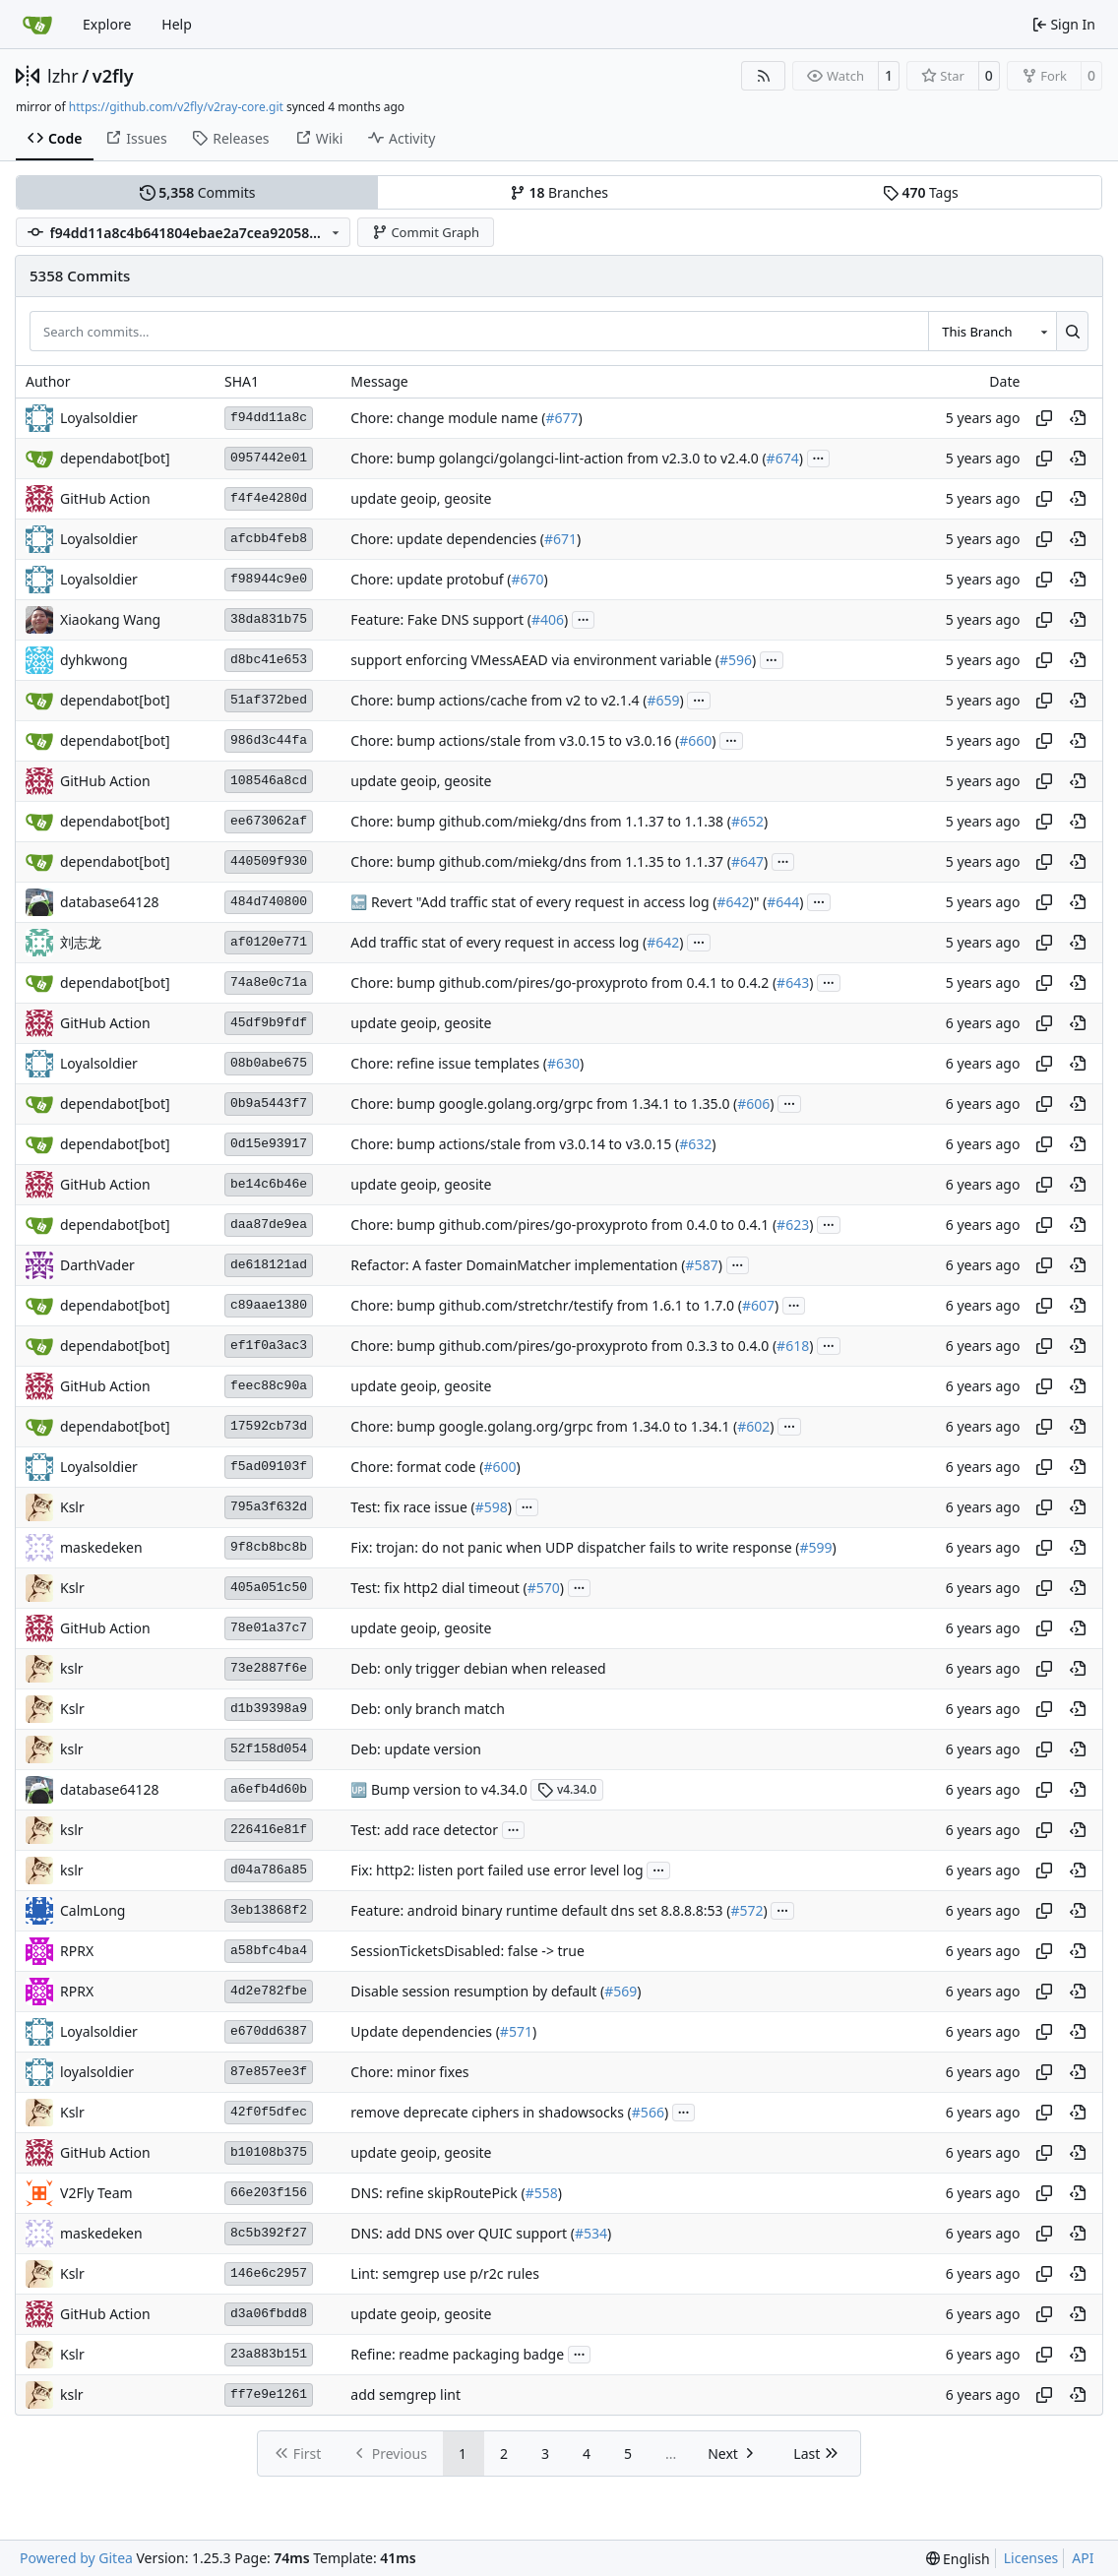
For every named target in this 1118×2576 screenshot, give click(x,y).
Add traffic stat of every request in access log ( (498, 942)
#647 (747, 861)
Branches (559, 192)
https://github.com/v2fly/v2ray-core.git (176, 106)
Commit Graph (425, 232)
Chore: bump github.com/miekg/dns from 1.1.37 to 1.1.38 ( (540, 821)
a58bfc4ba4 (268, 1950)
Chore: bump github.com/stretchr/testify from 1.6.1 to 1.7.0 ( (546, 1305)
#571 (516, 2031)
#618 (792, 1345)
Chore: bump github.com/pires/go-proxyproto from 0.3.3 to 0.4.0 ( (563, 1345)
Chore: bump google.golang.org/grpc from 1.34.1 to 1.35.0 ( (543, 1103)
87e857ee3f (268, 2071)
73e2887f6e (268, 1668)
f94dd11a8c (268, 417)
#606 (753, 1103)
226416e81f (268, 1829)
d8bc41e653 (268, 659)
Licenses (1031, 2557)
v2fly (113, 76)
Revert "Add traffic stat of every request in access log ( (541, 901)
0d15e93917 (268, 1143)
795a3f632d (268, 1507)
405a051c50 (268, 1587)
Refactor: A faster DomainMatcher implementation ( (517, 1265)
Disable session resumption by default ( (477, 1991)
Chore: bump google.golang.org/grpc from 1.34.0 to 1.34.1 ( (543, 1426)
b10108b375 (268, 2152)
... (819, 456)
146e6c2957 (268, 2273)
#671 (560, 538)
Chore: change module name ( (447, 417)
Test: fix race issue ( (412, 1507)
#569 (620, 1991)
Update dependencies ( (425, 2031)
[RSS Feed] (763, 76)
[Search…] (1072, 330)
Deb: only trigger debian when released (477, 1668)
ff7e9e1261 (268, 2394)
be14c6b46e (268, 1184)
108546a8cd (268, 780)
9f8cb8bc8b (268, 1547)
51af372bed (268, 700)
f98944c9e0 (268, 579)
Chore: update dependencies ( (447, 538)
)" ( (759, 901)
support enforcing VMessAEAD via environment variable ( (534, 659)
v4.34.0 (566, 1789)
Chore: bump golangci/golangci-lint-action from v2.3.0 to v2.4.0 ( (558, 458)
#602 (753, 1426)
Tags (921, 192)
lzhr (63, 76)
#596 (735, 659)
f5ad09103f (268, 1466)
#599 (815, 1547)
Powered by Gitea (76, 2557)
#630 (563, 1063)
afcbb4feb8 (268, 538)
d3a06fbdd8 (268, 2313)
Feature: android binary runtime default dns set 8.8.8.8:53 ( (540, 1910)
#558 (542, 2192)
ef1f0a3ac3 (268, 1345)
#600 (499, 1466)
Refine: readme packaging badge (457, 2354)
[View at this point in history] (1077, 418)
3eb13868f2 (268, 1910)
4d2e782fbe (268, 1991)
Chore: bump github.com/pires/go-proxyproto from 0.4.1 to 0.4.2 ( (563, 982)
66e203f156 (268, 2192)
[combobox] (992, 330)
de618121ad (268, 1264)
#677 (561, 417)
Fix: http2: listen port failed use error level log (496, 1870)
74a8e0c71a (268, 982)
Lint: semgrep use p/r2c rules (444, 2273)
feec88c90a (268, 1386)
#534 (591, 2233)
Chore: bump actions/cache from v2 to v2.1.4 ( (498, 700)
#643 (792, 982)
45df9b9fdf (268, 1022)
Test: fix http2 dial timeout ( (438, 1587)
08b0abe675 (268, 1063)
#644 (783, 901)
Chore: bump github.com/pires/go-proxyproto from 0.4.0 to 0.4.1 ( (563, 1224)
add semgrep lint (405, 2394)
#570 (544, 1587)
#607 (758, 1305)
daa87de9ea (268, 1224)
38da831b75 (268, 619)
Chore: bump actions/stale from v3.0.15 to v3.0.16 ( (514, 740)
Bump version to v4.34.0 (447, 1789)
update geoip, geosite (420, 498)
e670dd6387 (268, 2031)
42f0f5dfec (268, 2112)
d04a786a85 (268, 1870)
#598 (491, 1507)
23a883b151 (268, 2354)
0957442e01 (268, 458)
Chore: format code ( (416, 1466)
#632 (695, 1144)
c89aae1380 (268, 1305)
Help (176, 24)
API (1082, 2557)
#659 (663, 700)
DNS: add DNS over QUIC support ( (462, 2233)
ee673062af (268, 821)
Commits (198, 192)
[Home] (37, 24)
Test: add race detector (424, 1829)
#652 (747, 821)
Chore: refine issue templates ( (448, 1063)
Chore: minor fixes (409, 2071)
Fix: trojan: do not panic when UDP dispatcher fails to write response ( (574, 1547)
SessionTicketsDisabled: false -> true (467, 1950)
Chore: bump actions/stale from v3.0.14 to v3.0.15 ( (514, 1144)
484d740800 (268, 901)
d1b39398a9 (268, 1708)
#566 (648, 2112)
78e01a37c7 (268, 1628)
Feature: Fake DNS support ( (440, 619)
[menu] (958, 2558)
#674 (783, 458)
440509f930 (268, 861)
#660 (695, 740)
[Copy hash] (1044, 418)
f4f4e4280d (268, 498)
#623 (792, 1224)
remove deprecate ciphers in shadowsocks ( (490, 2112)
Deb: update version (415, 1749)
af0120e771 (268, 942)
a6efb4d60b (268, 1789)
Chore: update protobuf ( (430, 579)
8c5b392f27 (268, 2233)
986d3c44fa (268, 740)
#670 (527, 579)
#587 (702, 1265)
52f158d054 (268, 1749)
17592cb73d (268, 1426)
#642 (732, 901)
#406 (547, 619)
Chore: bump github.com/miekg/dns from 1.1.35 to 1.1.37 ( (540, 861)
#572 (746, 1910)
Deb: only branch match (427, 1708)
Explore (107, 24)
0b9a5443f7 (268, 1103)
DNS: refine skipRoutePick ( (437, 2192)
